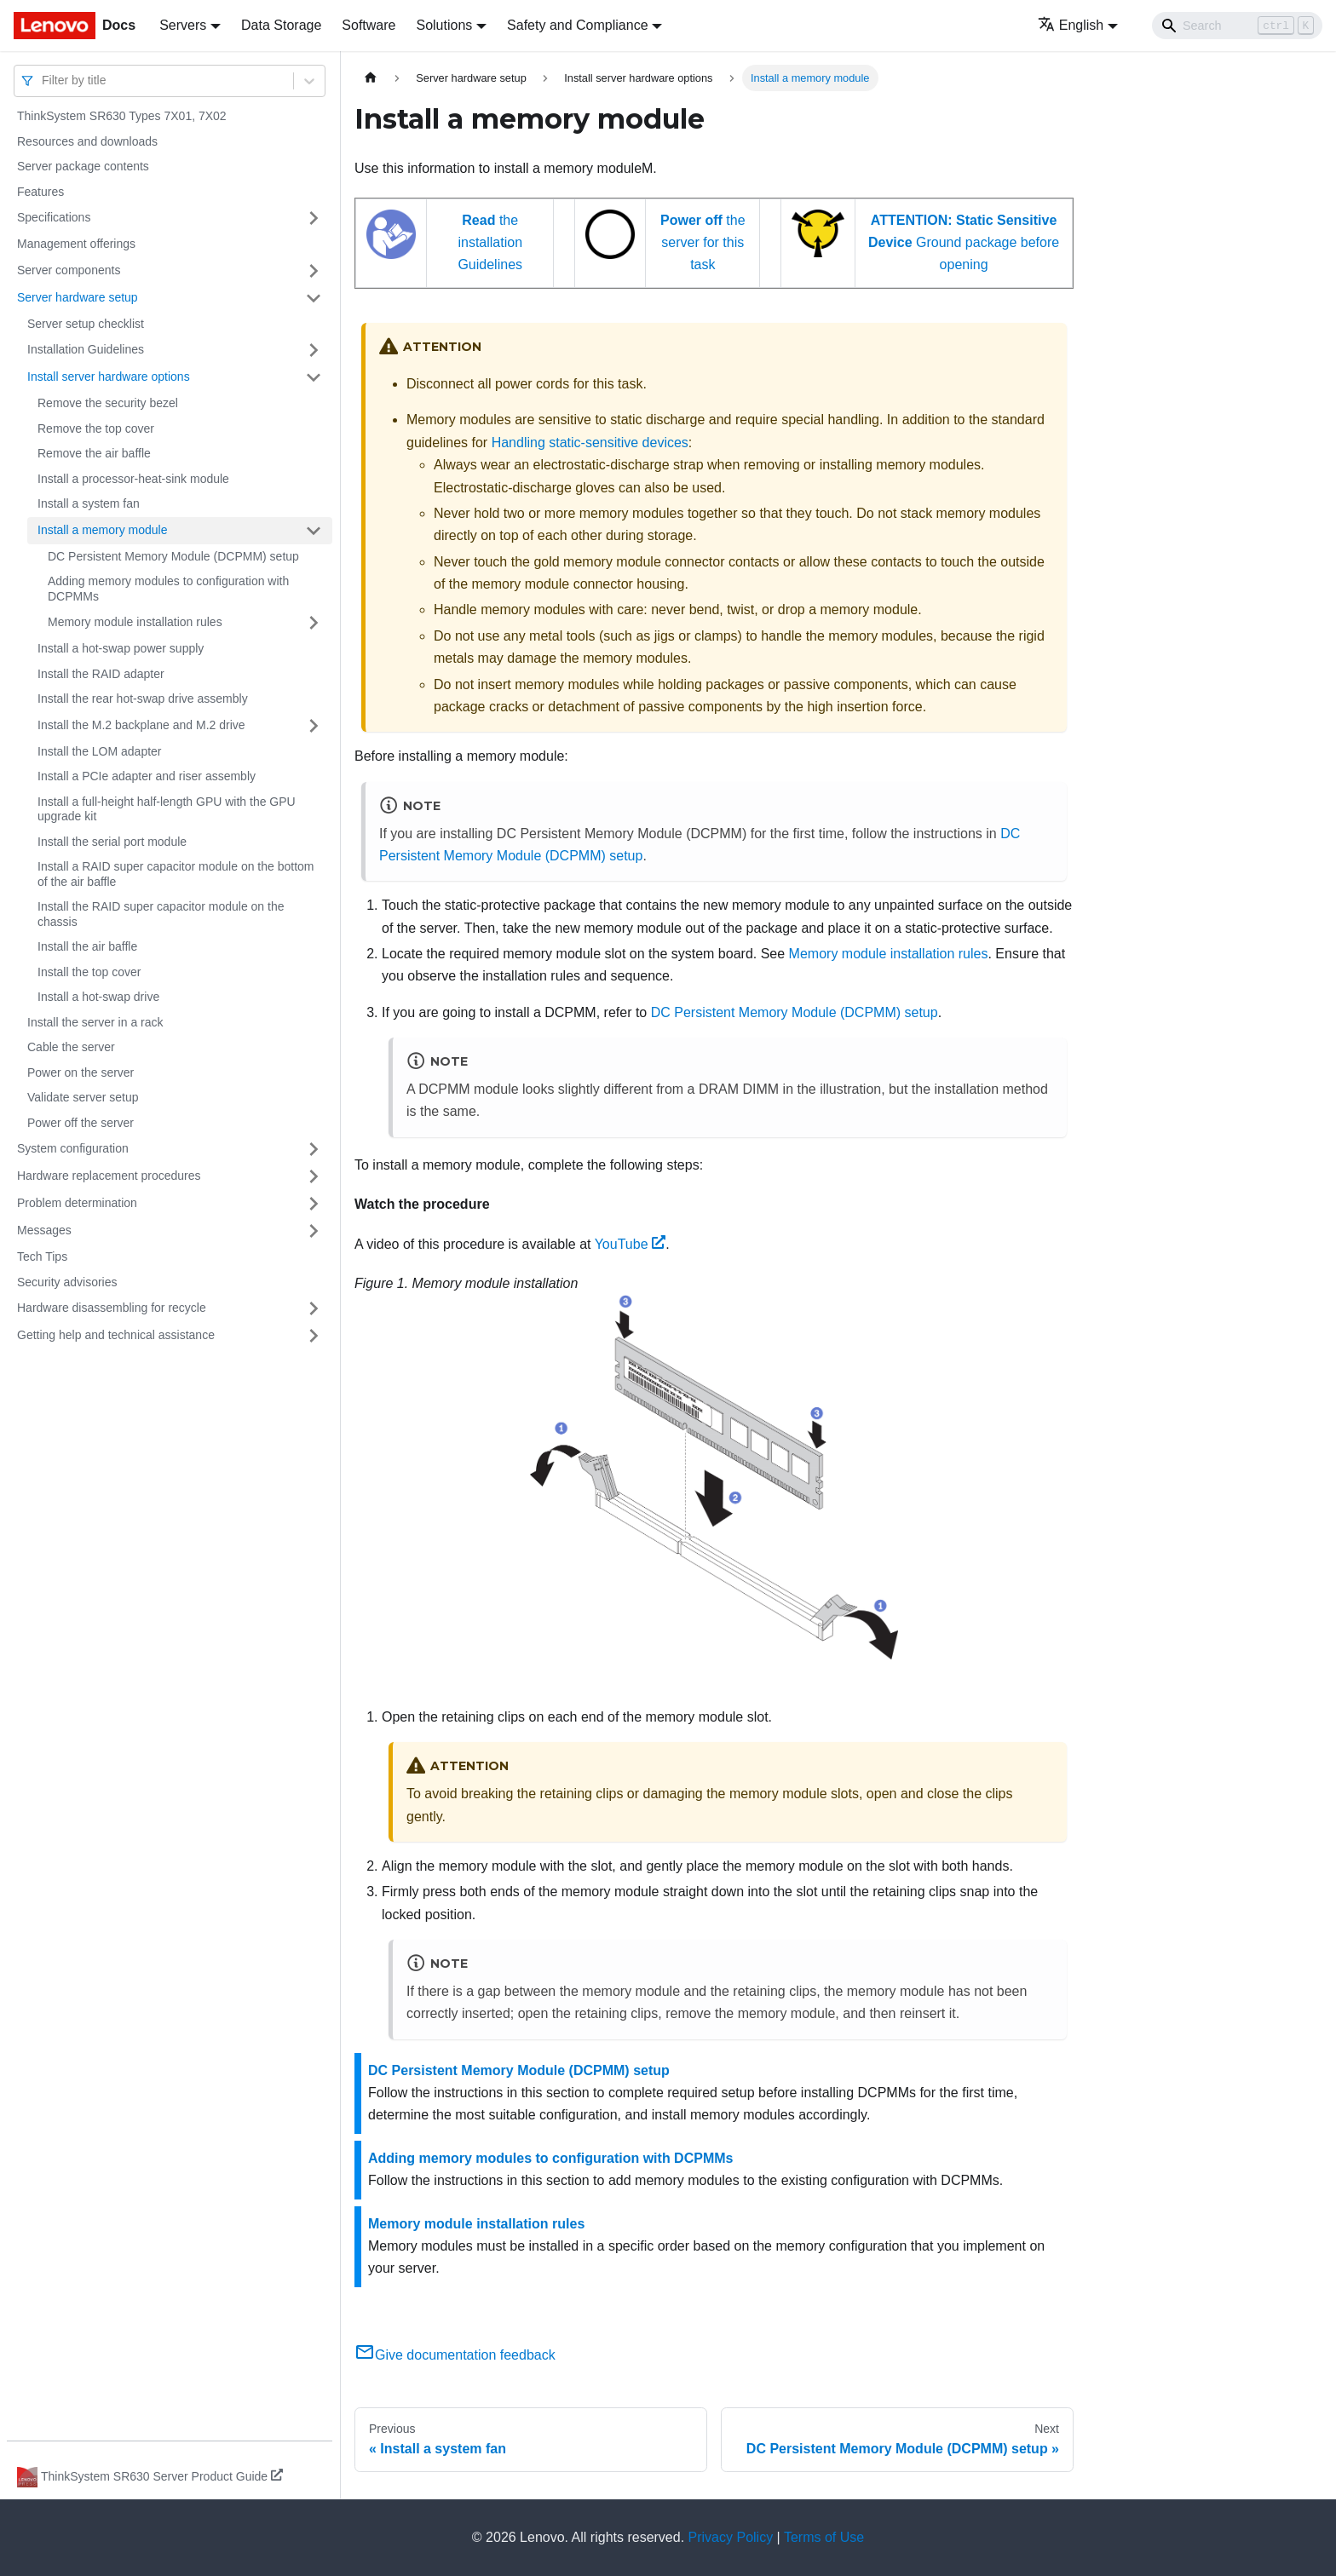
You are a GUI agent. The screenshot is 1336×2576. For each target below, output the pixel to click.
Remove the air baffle (94, 453)
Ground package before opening (963, 243)
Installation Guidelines (85, 349)
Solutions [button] (444, 25)
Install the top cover (89, 972)
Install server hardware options (108, 376)
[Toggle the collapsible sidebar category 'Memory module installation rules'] (313, 622)
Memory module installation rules (135, 622)
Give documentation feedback (455, 2355)
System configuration (73, 1148)
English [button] (1070, 25)
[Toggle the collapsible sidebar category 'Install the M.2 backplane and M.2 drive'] (313, 725)
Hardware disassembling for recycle (111, 1307)
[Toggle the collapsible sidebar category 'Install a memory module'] (313, 530)
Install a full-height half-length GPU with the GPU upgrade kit (166, 809)
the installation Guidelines (490, 243)
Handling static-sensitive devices (590, 442)
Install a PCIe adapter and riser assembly (146, 776)
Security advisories (67, 1282)
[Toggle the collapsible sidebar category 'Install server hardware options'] (313, 377)
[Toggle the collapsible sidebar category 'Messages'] (313, 1231)
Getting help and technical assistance (116, 1335)
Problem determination (77, 1203)
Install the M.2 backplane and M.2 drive (141, 725)
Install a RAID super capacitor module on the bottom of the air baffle (175, 874)
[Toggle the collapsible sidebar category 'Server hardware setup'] (313, 298)
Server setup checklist (85, 324)
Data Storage (281, 25)
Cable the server (71, 1047)
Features (40, 191)
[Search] (1237, 25)
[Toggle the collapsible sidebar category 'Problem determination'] (313, 1203)
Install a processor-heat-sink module (133, 479)
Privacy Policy (731, 2537)
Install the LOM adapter (99, 751)
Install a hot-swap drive (98, 996)
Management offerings (76, 243)
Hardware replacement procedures (109, 1175)
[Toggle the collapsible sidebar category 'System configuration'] (313, 1149)
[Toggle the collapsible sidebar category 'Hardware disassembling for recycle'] (313, 1308)
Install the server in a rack (95, 1022)
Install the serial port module (112, 841)
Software (368, 25)
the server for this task (703, 243)
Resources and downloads (87, 141)
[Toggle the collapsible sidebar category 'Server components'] (313, 271)
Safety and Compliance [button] (577, 25)
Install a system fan (88, 503)
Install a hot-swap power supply (120, 648)
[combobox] (43, 80)
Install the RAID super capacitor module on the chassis (161, 914)
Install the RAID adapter (100, 674)
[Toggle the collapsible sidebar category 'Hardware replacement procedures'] (313, 1176)
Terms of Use (824, 2537)
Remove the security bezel (107, 403)
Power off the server (80, 1123)
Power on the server (80, 1072)
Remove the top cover (95, 428)
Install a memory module (102, 530)
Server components (68, 270)
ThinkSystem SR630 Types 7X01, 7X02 (122, 116)
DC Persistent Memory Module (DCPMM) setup (173, 556)
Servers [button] (182, 25)
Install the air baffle (87, 946)
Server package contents (83, 166)
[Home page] (370, 78)
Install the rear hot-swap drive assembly (142, 698)
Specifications (53, 217)
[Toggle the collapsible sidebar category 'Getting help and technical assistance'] (313, 1335)
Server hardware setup (77, 297)
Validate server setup (82, 1097)
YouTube (630, 1244)
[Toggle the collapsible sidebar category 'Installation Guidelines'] (313, 350)
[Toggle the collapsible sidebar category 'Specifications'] (313, 218)
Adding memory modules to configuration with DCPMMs (168, 588)
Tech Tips (42, 1256)
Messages (44, 1230)
